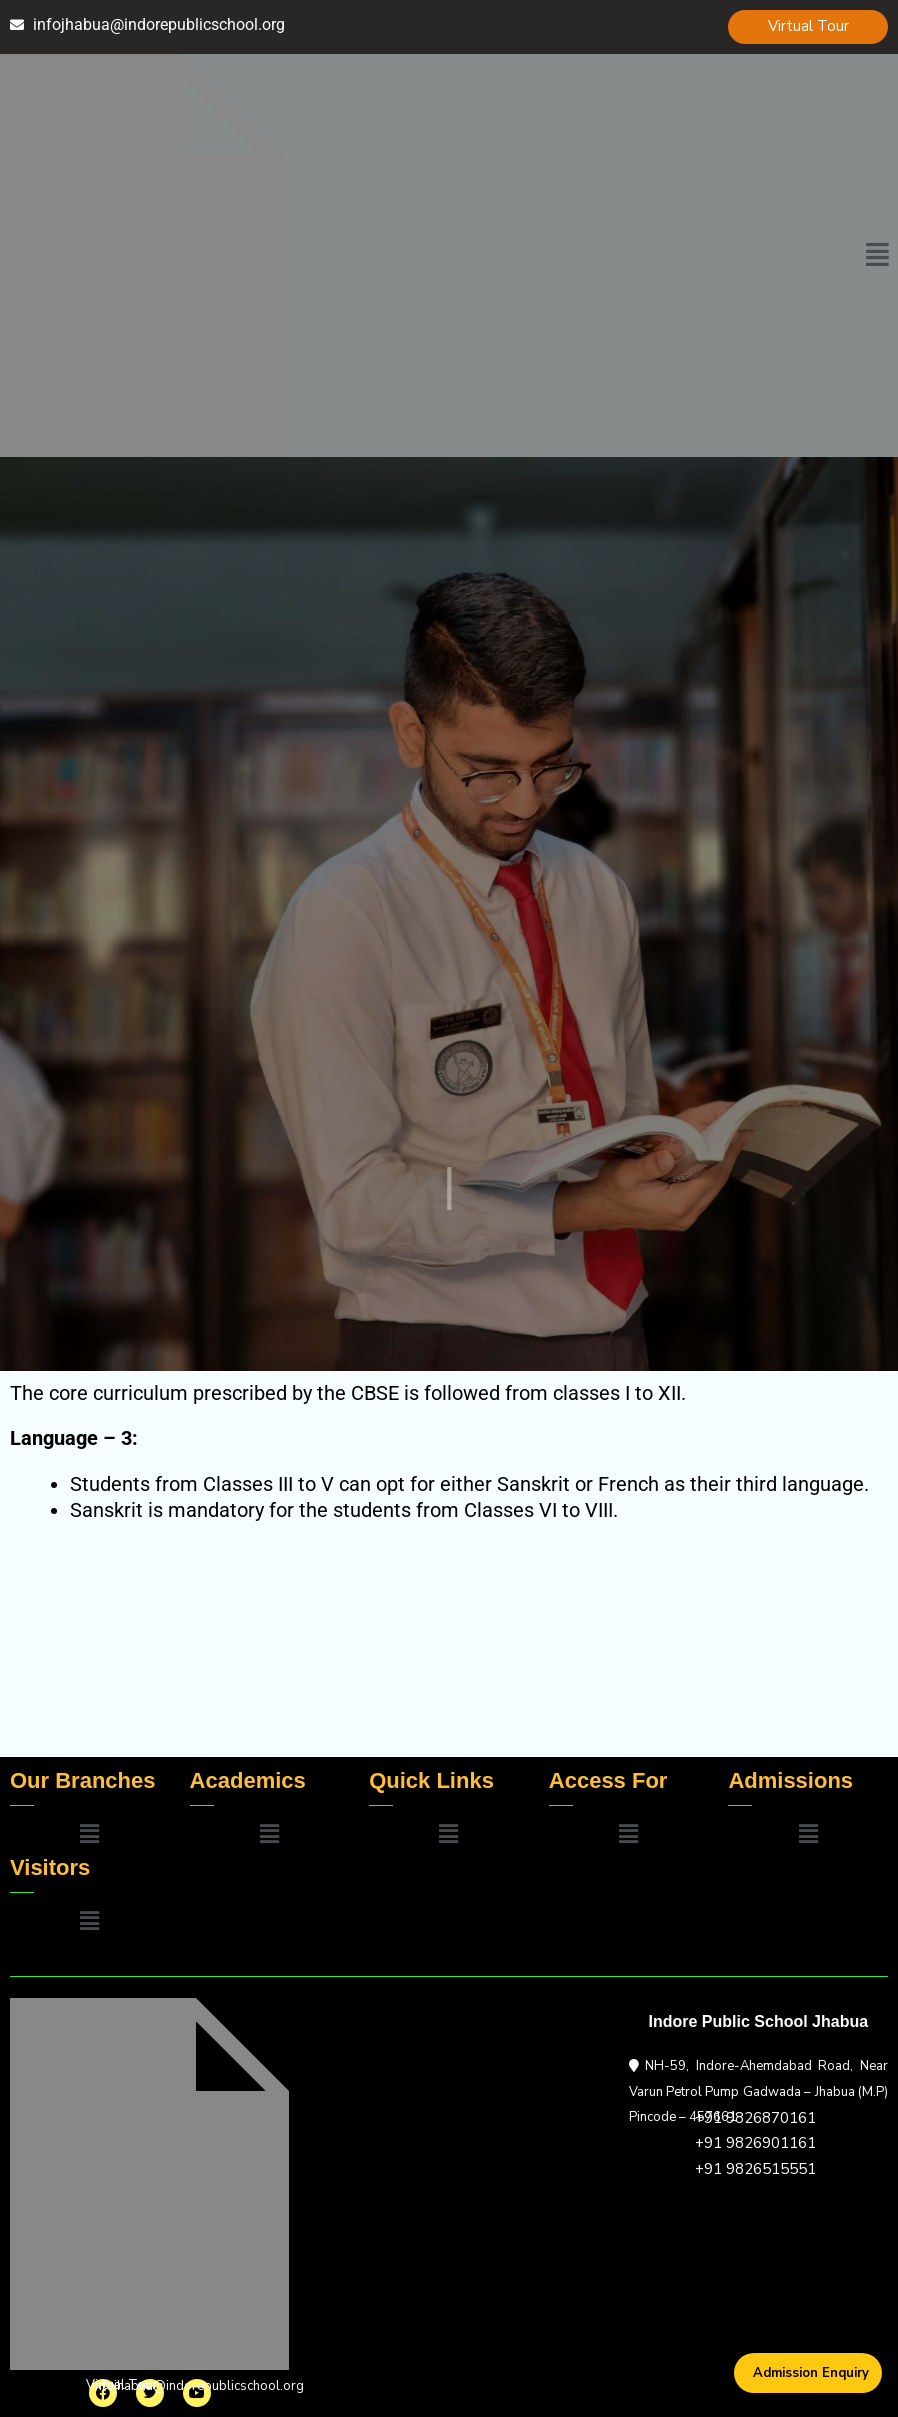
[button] (877, 255)
